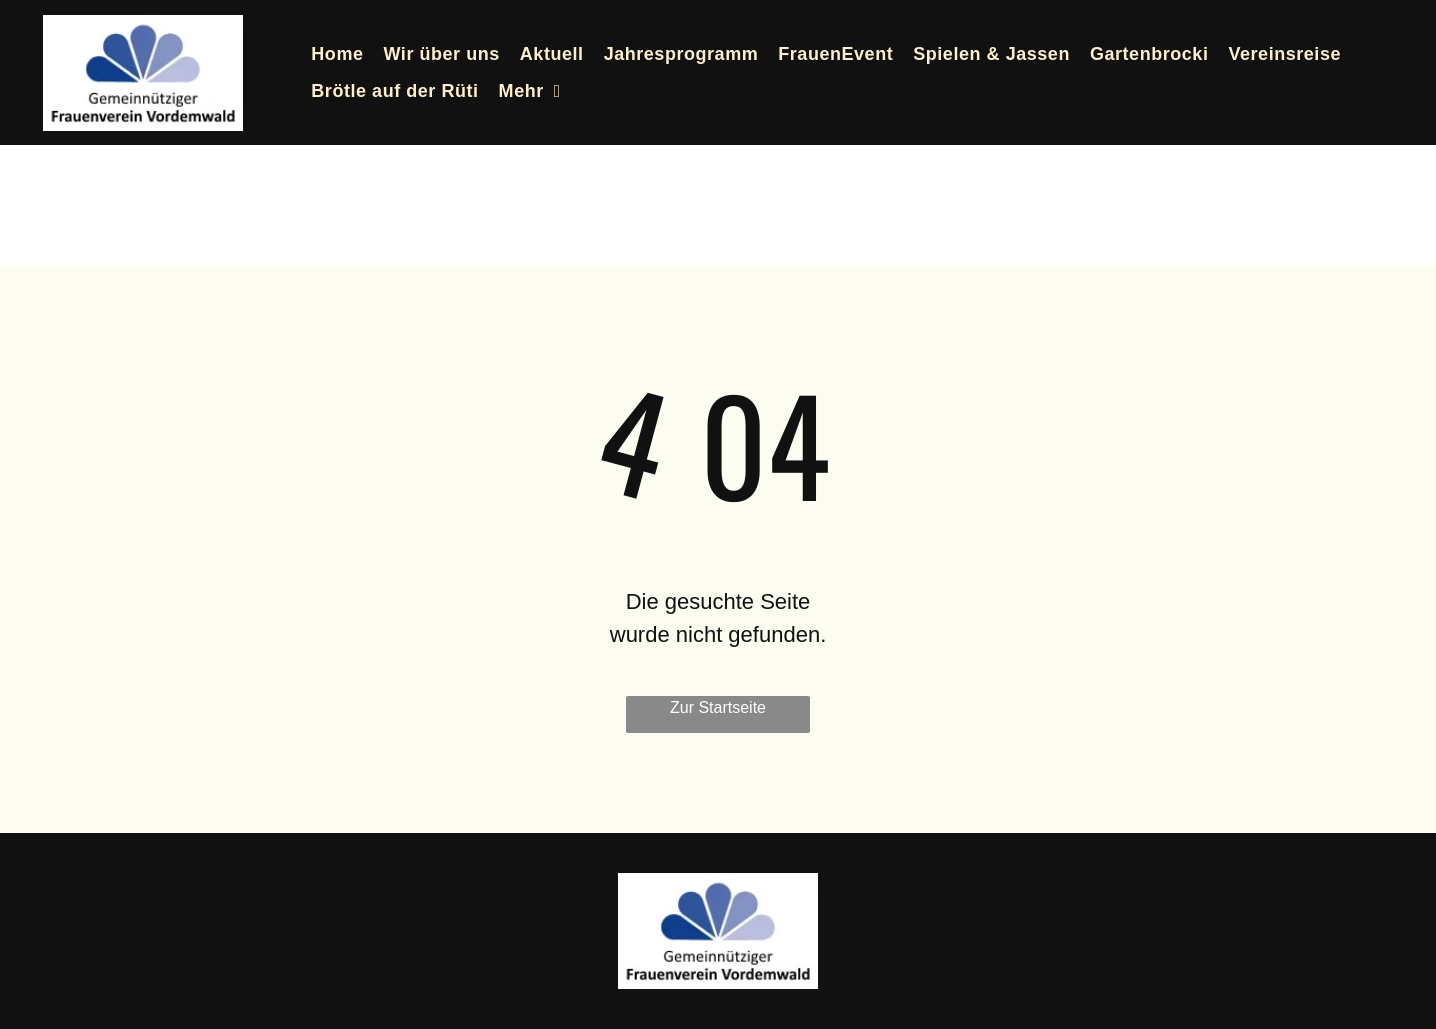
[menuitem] (337, 54)
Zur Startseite (718, 707)
